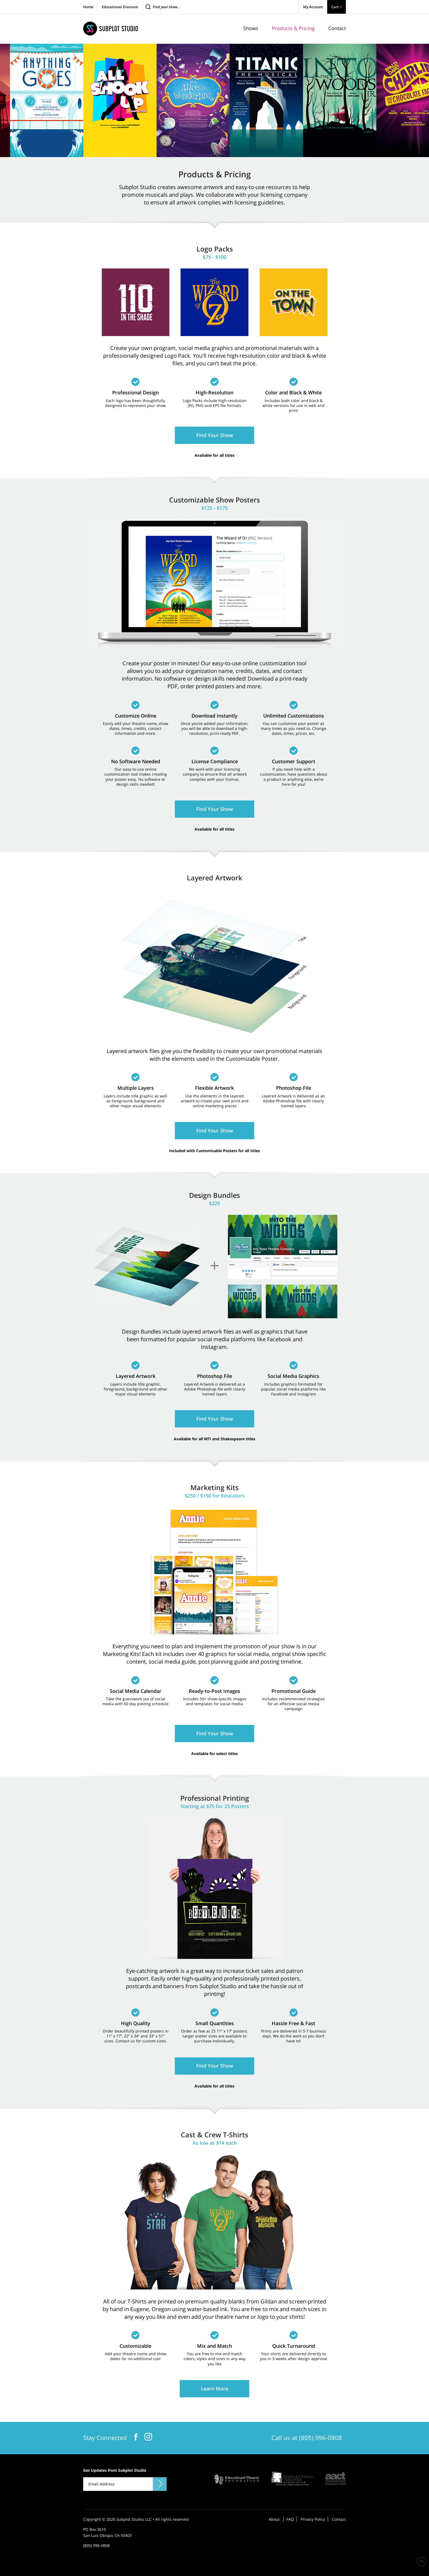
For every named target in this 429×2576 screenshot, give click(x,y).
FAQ (290, 2519)
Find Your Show (214, 435)
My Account (313, 6)
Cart (336, 6)
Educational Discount (120, 6)
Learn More (214, 2388)
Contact (339, 2519)
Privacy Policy (313, 2519)
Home (88, 6)
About (274, 2519)
